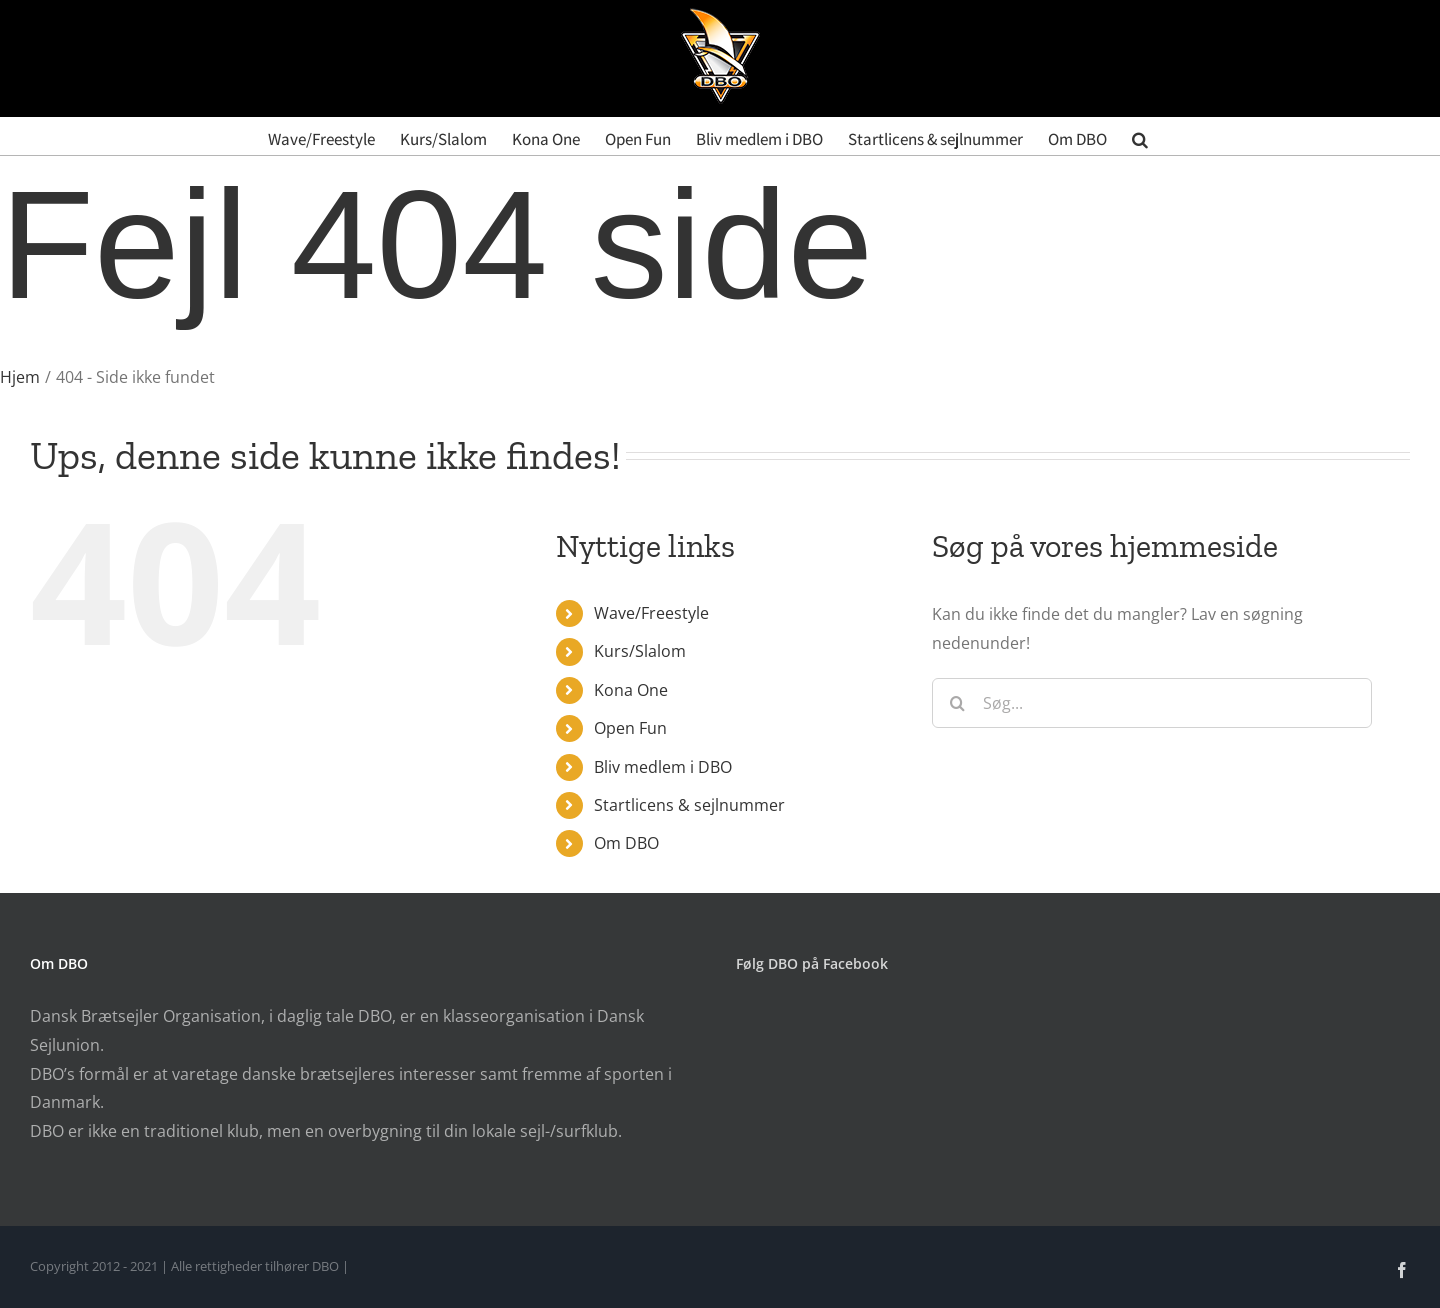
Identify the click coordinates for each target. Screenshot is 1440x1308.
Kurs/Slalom (640, 651)
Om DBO (626, 843)
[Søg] (957, 703)
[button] (1140, 136)
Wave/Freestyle (651, 613)
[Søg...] (1152, 703)
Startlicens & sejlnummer (689, 805)
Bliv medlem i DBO (663, 767)
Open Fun (630, 728)
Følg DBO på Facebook (812, 963)
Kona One (631, 690)
